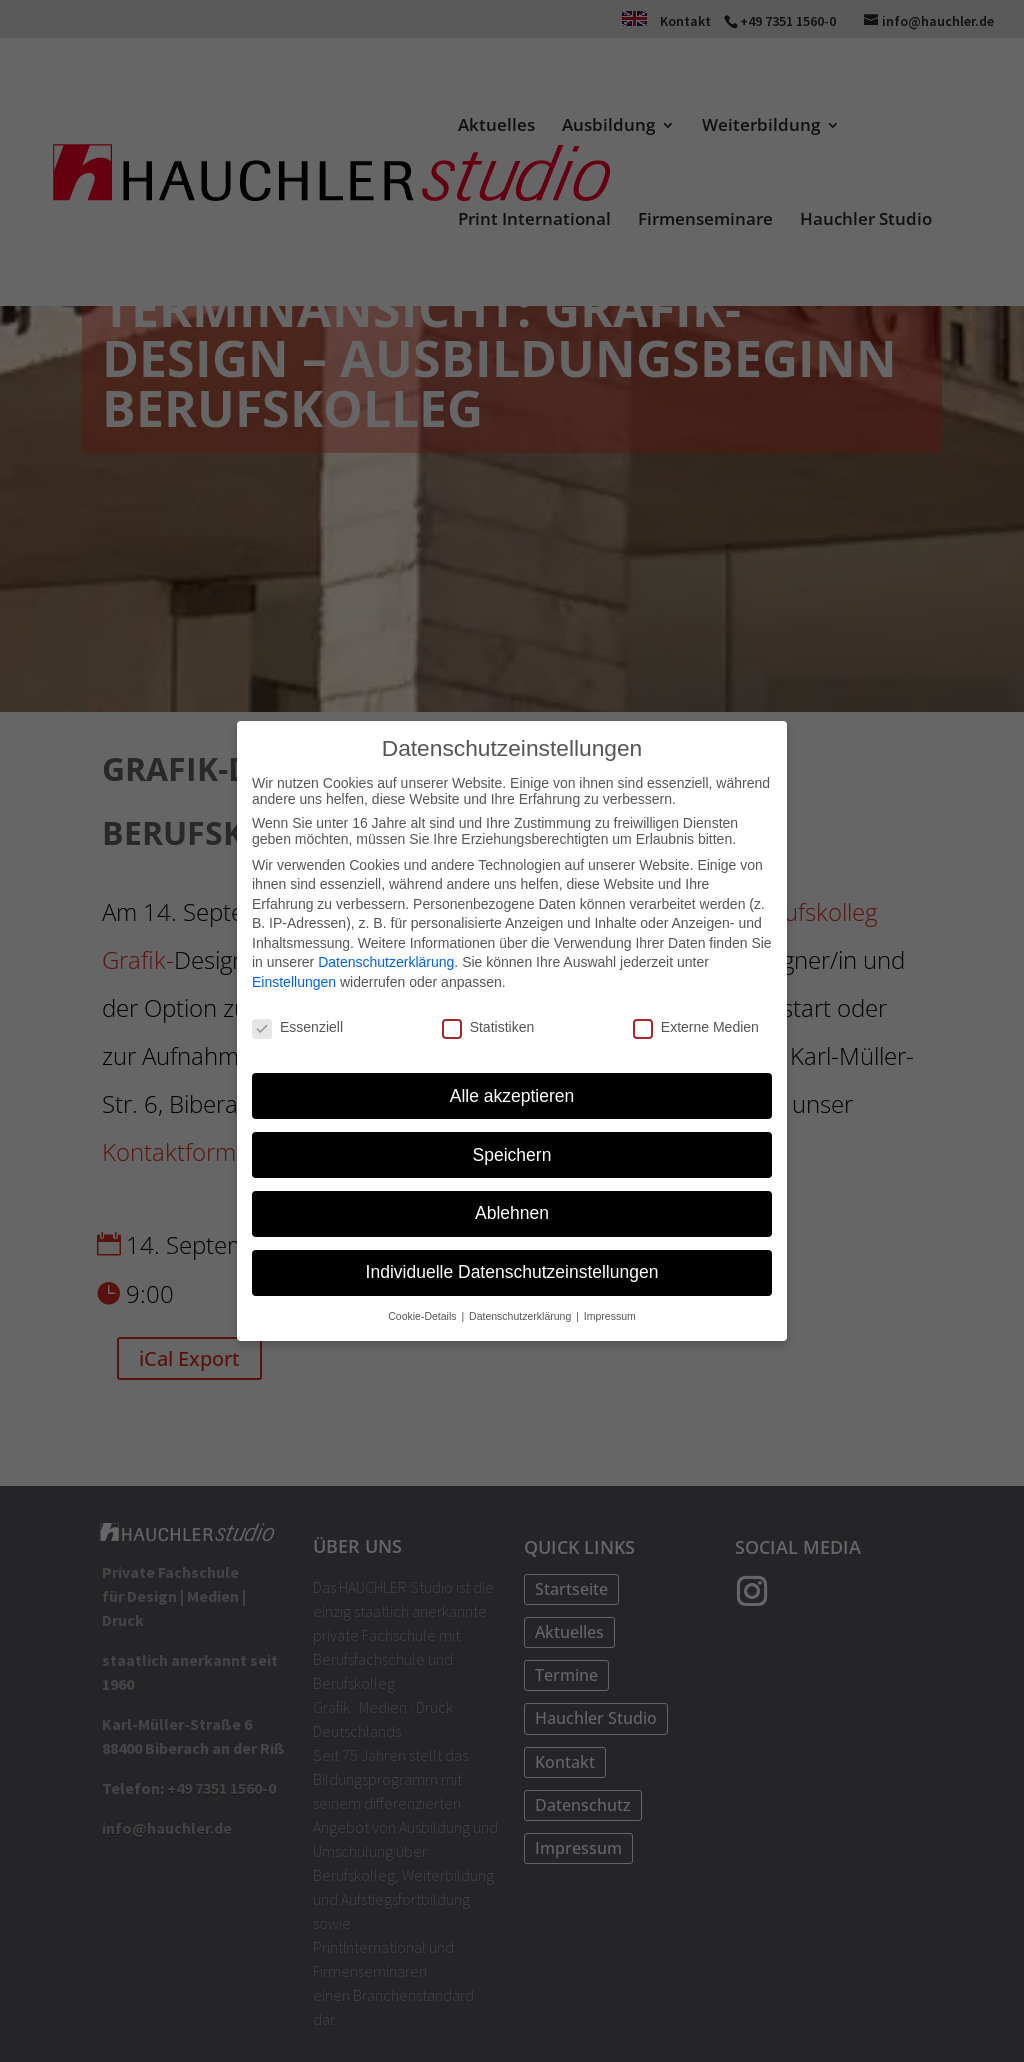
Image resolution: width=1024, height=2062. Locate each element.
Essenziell (297, 1027)
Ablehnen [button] (512, 1213)
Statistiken (488, 1027)
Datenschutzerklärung (386, 962)
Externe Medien (696, 1027)
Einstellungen (294, 982)
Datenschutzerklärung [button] (521, 1316)
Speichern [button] (512, 1155)
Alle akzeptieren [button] (512, 1096)
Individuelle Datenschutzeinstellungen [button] (512, 1272)
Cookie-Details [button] (423, 1316)
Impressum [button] (610, 1316)
